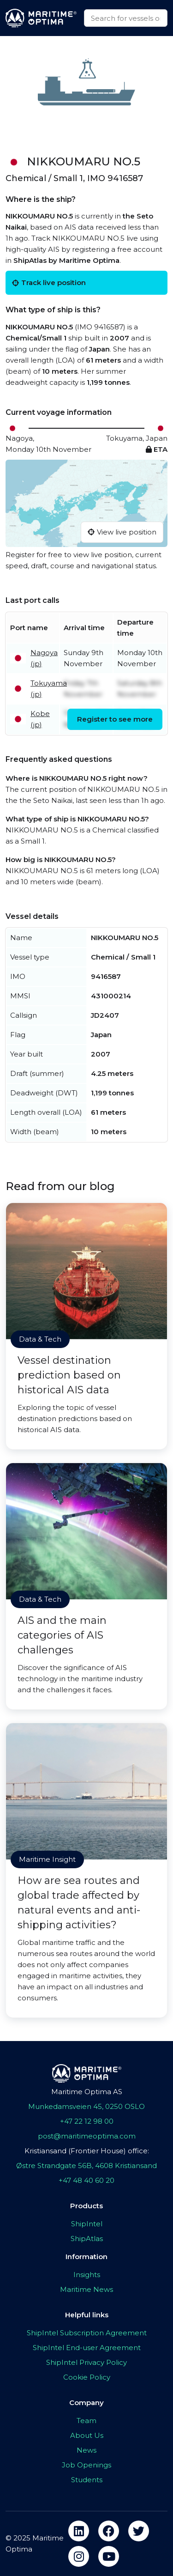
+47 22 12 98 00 (86, 2121)
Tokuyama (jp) (48, 689)
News (86, 2450)
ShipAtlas (87, 2238)
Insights (86, 2274)
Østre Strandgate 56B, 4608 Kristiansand (86, 2165)
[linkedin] (78, 2531)
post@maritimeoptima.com (87, 2136)
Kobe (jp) (40, 719)
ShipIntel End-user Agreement (87, 2347)
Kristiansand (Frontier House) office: (86, 2150)
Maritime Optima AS (86, 2091)
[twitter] (138, 2531)
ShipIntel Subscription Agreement (87, 2332)
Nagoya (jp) (44, 658)
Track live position (49, 282)
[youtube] (108, 2556)
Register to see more (115, 719)
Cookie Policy (86, 2377)
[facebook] (108, 2531)
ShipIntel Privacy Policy (86, 2362)
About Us (86, 2435)
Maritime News (86, 2289)
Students (86, 2479)
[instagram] (78, 2556)
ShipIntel (86, 2223)
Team (86, 2420)
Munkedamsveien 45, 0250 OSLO (86, 2106)
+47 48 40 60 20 (86, 2180)
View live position (122, 532)
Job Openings (86, 2465)
